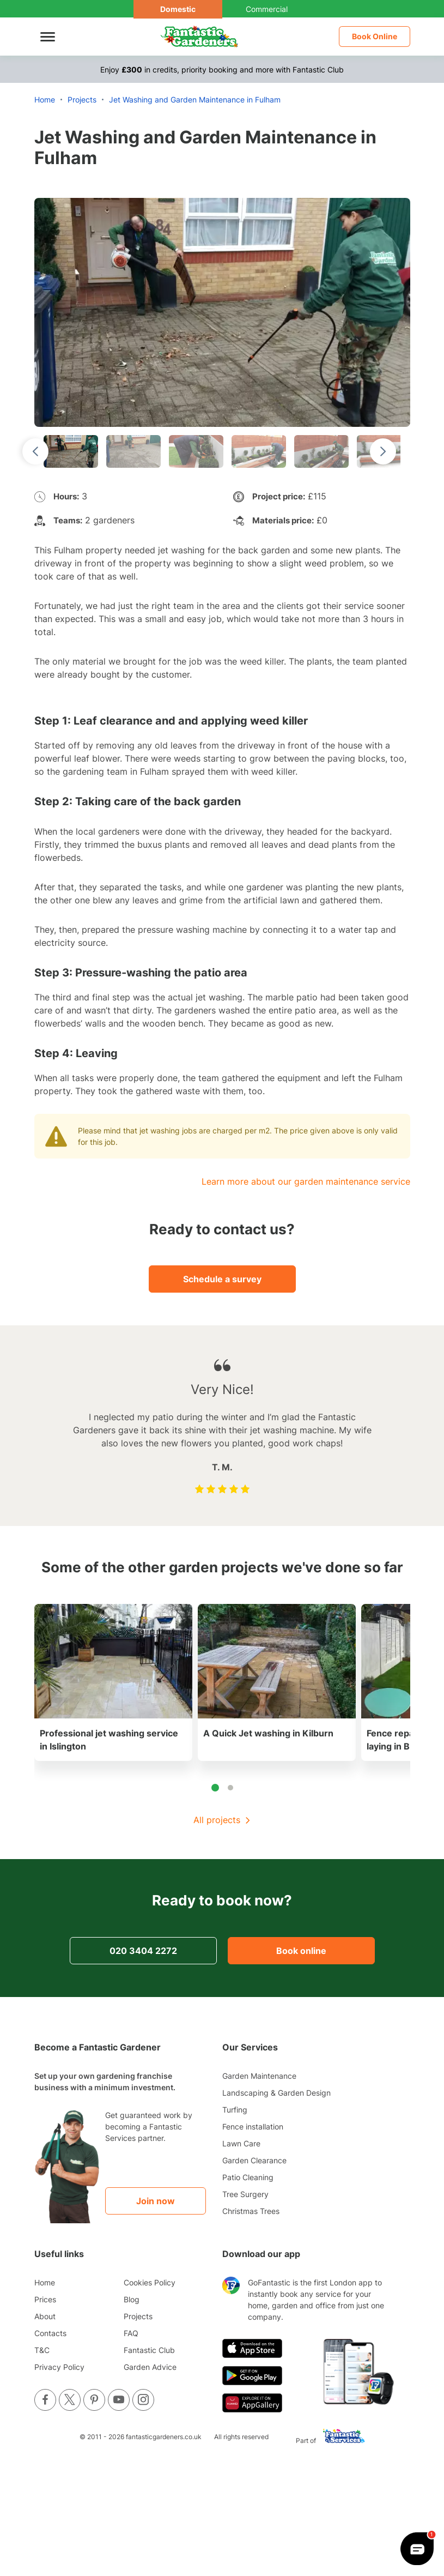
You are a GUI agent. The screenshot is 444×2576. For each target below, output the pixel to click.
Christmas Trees (250, 2211)
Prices (45, 2299)
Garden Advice (150, 2367)
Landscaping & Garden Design (276, 2092)
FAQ (131, 2333)
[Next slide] (383, 451)
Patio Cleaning (247, 2177)
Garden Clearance (254, 2160)
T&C (42, 2350)
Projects (138, 2316)
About (45, 2316)
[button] (71, 451)
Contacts (50, 2333)
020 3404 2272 (143, 1950)
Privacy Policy (59, 2367)
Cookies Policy (149, 2282)
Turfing (234, 2109)
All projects (216, 1819)
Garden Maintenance (259, 2075)
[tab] (215, 1787)
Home (44, 2282)
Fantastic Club (149, 2350)
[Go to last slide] (35, 451)
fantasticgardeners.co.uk (164, 2437)
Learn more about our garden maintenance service (306, 1181)
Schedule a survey (222, 1279)
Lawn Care (241, 2143)
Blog (131, 2299)
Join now (155, 2200)
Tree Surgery (245, 2194)
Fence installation (252, 2126)
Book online (301, 1950)
